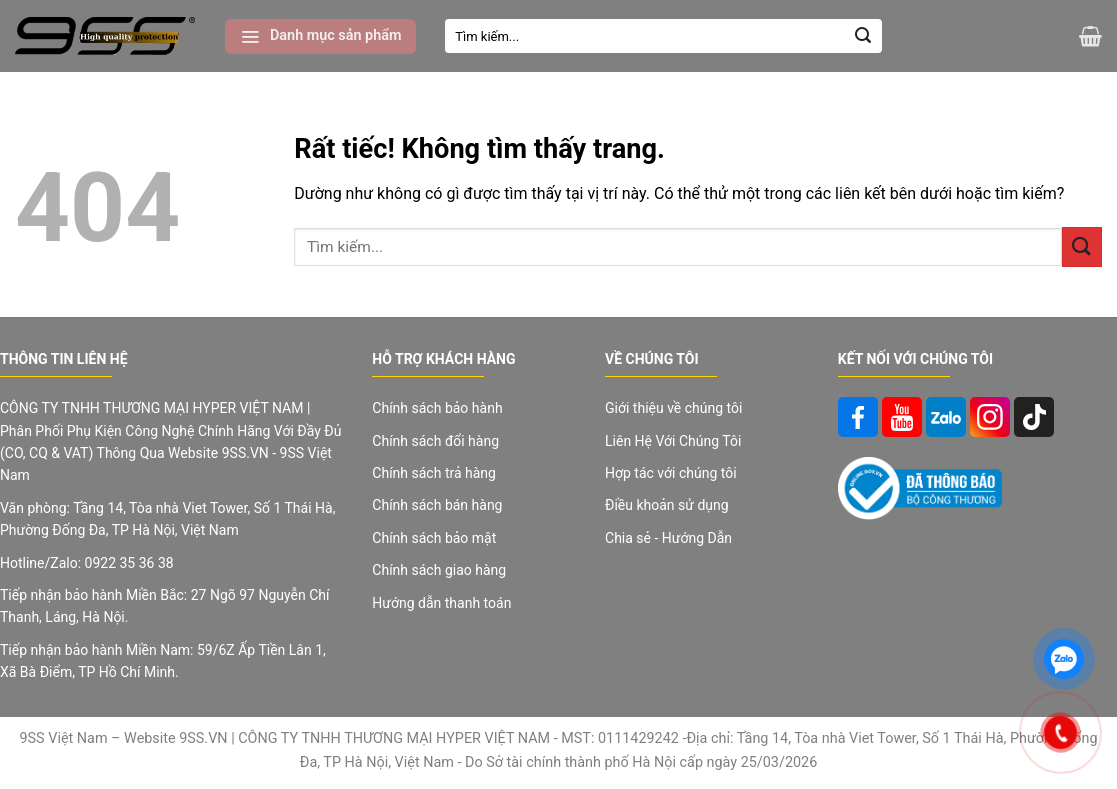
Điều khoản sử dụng (667, 505)
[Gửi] (863, 36)
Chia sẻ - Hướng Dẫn (668, 538)
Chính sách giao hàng (439, 570)
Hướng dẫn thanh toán (441, 603)
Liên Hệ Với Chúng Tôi (673, 441)
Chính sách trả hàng (434, 473)
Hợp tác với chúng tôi (671, 473)
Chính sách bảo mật (434, 538)
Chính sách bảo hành (437, 408)
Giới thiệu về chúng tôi (673, 408)
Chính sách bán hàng (437, 505)
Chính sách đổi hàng (435, 441)
